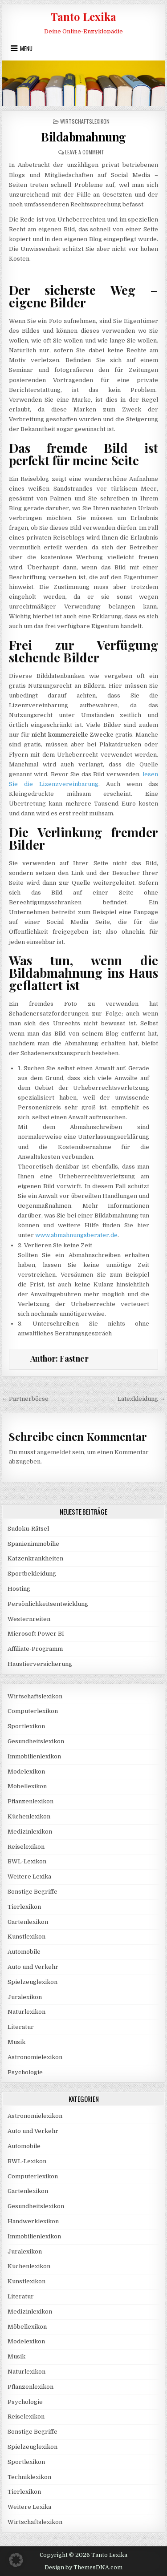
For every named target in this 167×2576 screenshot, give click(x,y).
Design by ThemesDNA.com (83, 2567)
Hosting (19, 1588)
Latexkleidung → (141, 1398)
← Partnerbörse (25, 1398)
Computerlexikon (33, 1711)
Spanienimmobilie (33, 1543)
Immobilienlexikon (34, 1756)
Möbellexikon (27, 1786)
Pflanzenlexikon (30, 1801)
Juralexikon (25, 1997)
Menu (26, 48)
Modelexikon (26, 1771)
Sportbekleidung (32, 1573)
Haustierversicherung (40, 1664)
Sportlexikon (26, 1726)
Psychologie (25, 2072)
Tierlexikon (24, 1906)
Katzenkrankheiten (35, 1558)
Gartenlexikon (28, 1922)
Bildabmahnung (83, 137)
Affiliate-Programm (35, 1648)
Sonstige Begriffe (32, 1891)
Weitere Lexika (29, 1876)
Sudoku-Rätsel (28, 1528)
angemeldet (54, 1452)
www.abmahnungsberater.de (76, 1235)
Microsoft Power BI (36, 1633)
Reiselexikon (26, 1846)
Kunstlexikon (26, 1936)
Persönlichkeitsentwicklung (48, 1603)
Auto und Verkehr (33, 1966)
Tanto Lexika (83, 16)
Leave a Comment (84, 152)
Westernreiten (29, 1619)
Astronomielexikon (35, 2057)
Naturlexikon (26, 2011)
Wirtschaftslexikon (85, 121)
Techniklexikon (29, 2477)
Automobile (24, 1951)
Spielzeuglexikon (32, 1982)
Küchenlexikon (29, 1816)
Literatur (21, 2027)
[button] (16, 2560)
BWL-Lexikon (27, 1861)
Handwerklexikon (33, 2221)
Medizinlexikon (30, 1831)
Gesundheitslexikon (36, 1741)
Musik (16, 2042)
